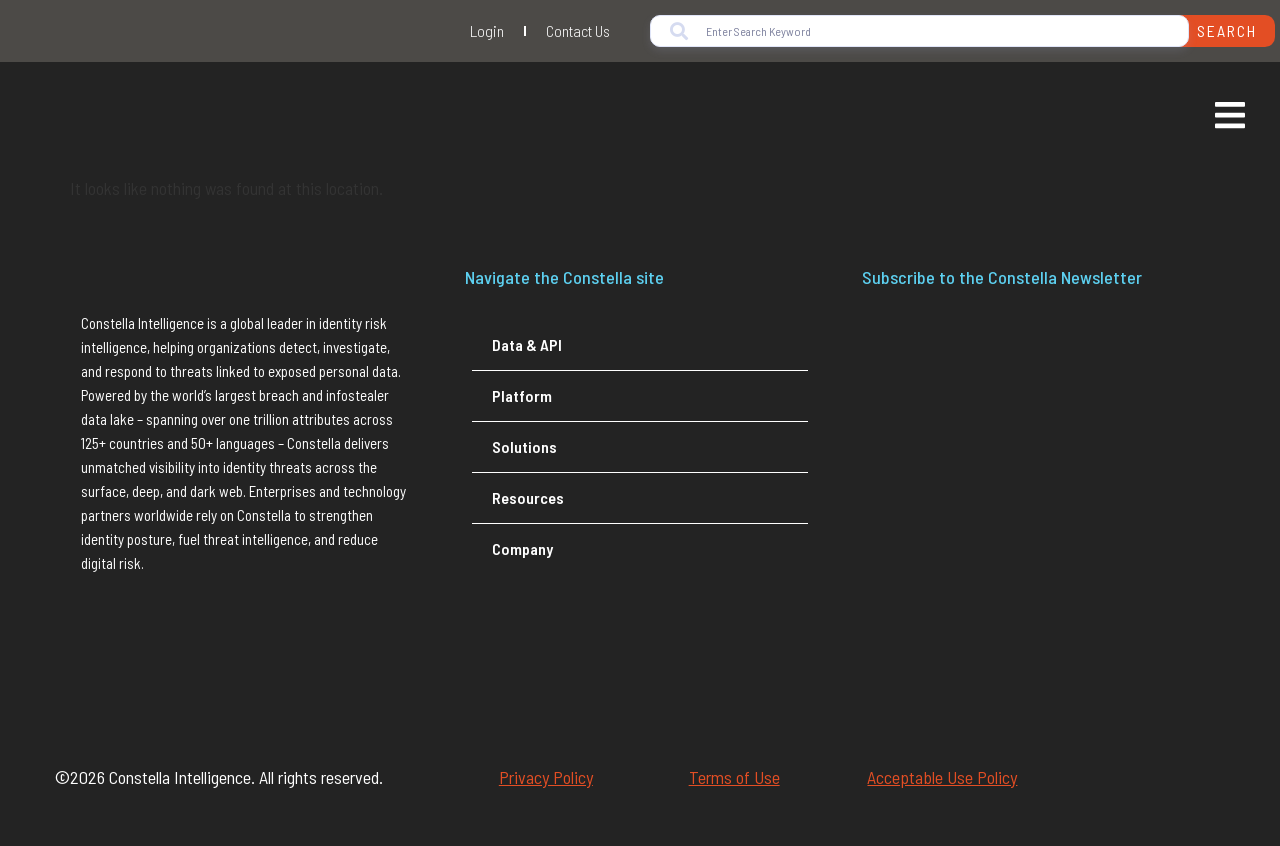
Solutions (524, 446)
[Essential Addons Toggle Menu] (1230, 118)
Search (1227, 30)
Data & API (527, 344)
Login (487, 30)
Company (522, 548)
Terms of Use (734, 777)
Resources (528, 497)
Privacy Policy (546, 777)
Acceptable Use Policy (942, 777)
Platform (522, 395)
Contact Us (578, 30)
